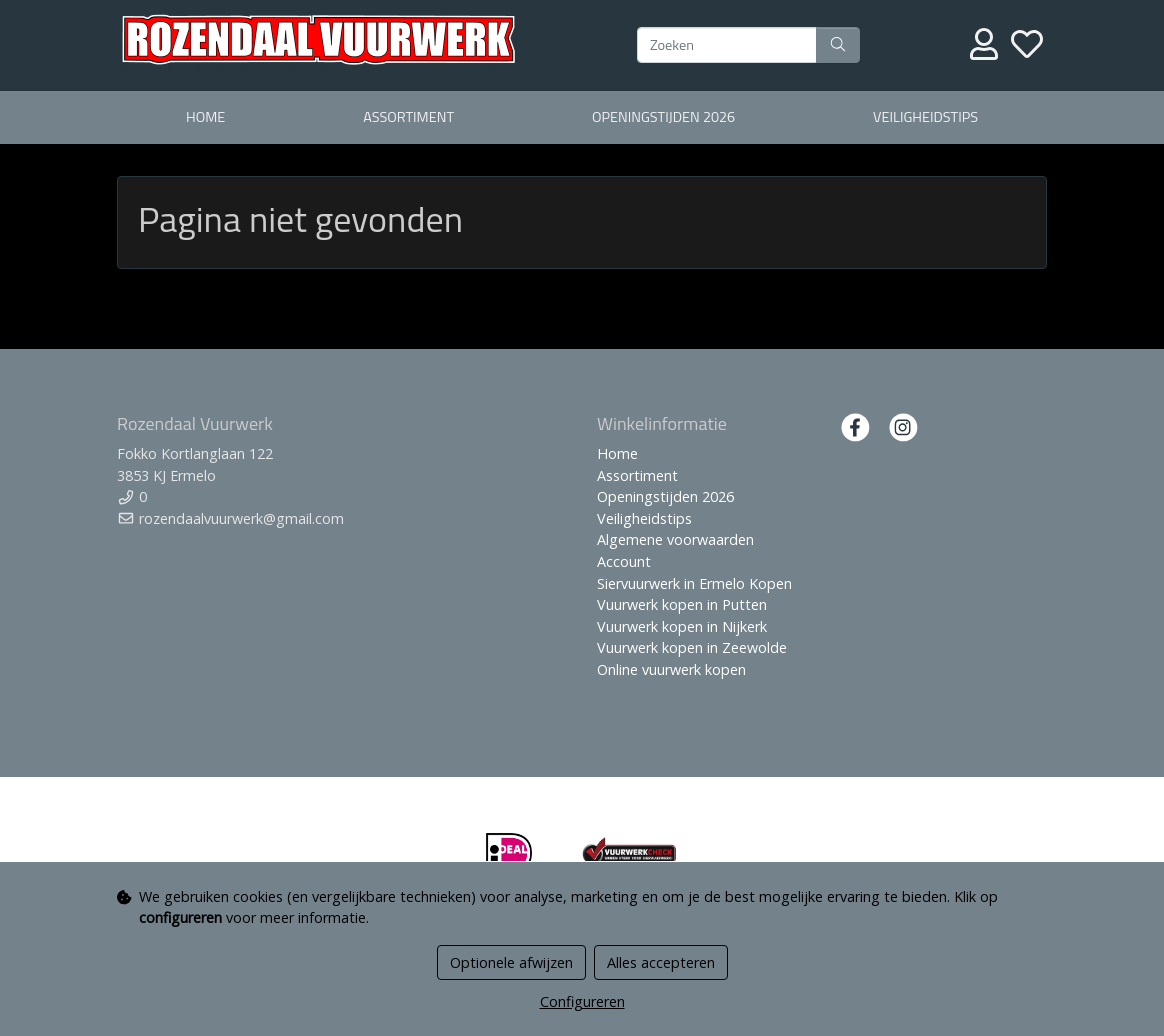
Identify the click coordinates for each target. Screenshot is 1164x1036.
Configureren (582, 1001)
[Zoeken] (727, 45)
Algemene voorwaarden (675, 539)
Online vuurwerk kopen (671, 669)
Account (624, 561)
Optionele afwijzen (511, 962)
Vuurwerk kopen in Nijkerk (682, 626)
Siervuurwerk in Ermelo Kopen (694, 583)
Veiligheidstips (925, 117)
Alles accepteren (661, 962)
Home (205, 117)
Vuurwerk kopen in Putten (682, 604)
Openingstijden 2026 (663, 117)
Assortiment (408, 117)
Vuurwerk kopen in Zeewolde (692, 647)
